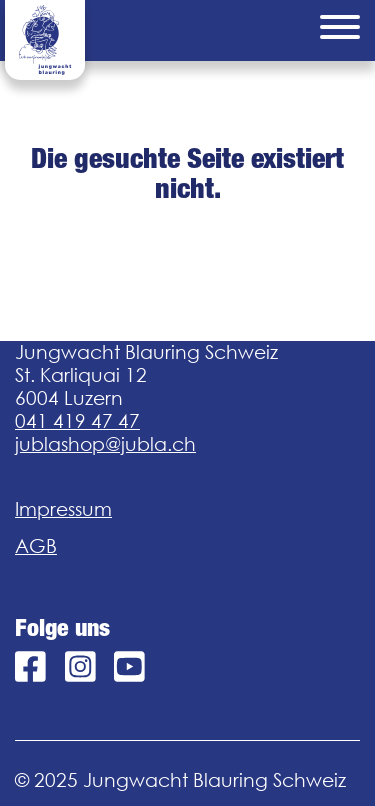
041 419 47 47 (77, 421)
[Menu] (340, 30)
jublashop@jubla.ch (105, 444)
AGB (36, 546)
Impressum (63, 509)
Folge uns (62, 628)
